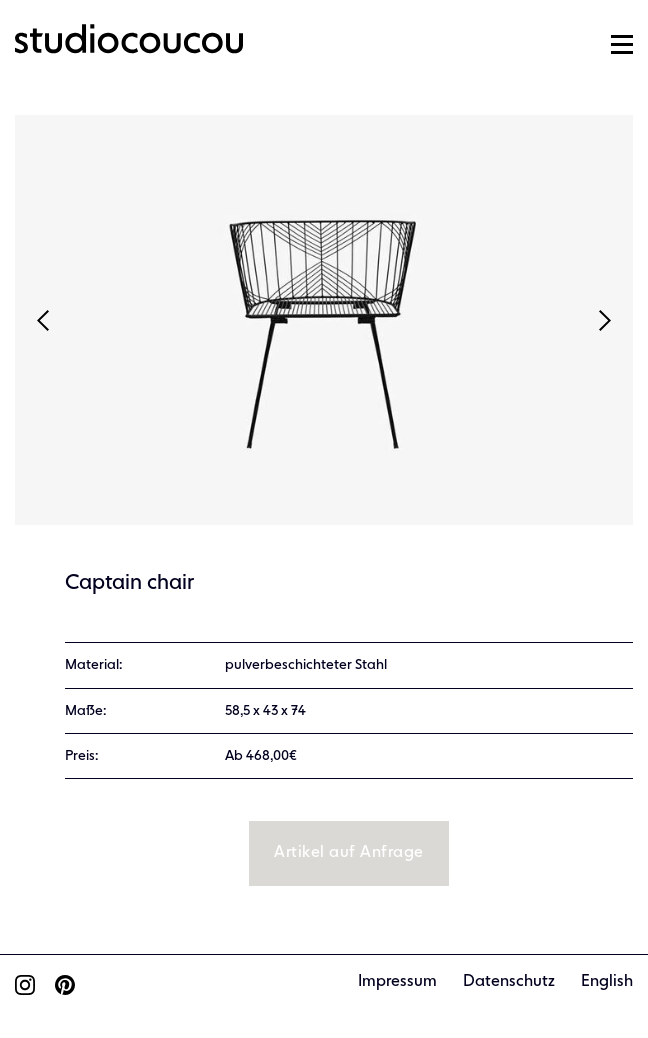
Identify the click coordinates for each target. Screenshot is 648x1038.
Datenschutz (509, 982)
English (607, 982)
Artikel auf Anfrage (348, 853)
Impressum (397, 982)
